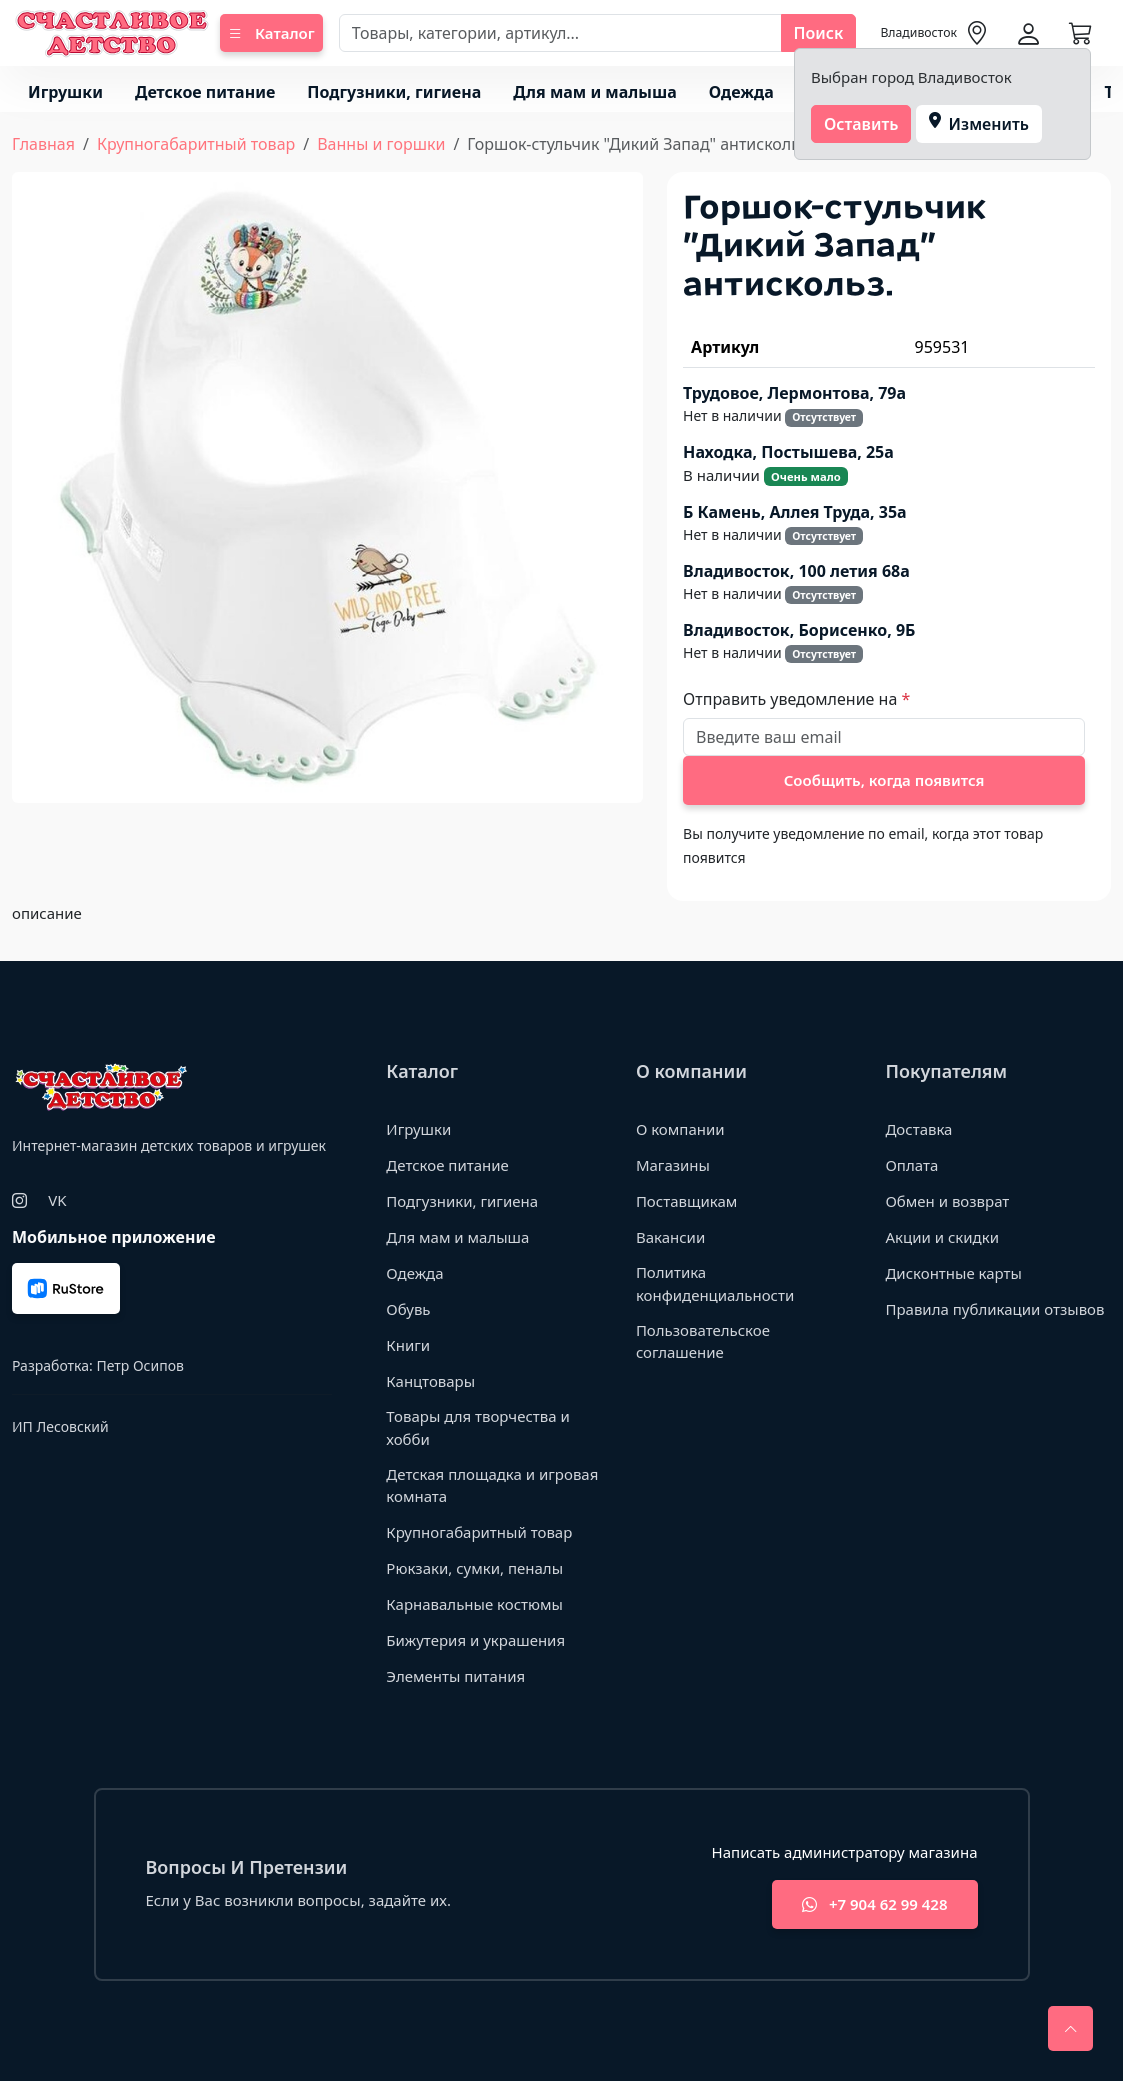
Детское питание (205, 92)
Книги (408, 1345)
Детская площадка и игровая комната (492, 1485)
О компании (680, 1129)
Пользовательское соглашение (703, 1341)
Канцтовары (430, 1381)
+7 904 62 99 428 (874, 1904)
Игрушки (65, 92)
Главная (43, 144)
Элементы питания (455, 1676)
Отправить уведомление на (792, 699)
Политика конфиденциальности (715, 1283)
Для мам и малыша (594, 92)
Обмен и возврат (947, 1201)
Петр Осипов (139, 1365)
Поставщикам (686, 1201)
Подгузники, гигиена (394, 92)
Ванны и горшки (381, 144)
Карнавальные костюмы (474, 1604)
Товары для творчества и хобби (478, 1427)
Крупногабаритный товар (196, 144)
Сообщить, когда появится (884, 780)
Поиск (819, 33)
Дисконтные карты (953, 1273)
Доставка (918, 1129)
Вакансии (670, 1237)
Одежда (741, 92)
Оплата (911, 1165)
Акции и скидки (942, 1237)
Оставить (861, 124)
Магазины (673, 1165)
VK (57, 1200)
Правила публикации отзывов (994, 1309)
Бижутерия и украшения (475, 1640)
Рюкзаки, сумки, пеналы (474, 1568)
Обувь (408, 1309)
